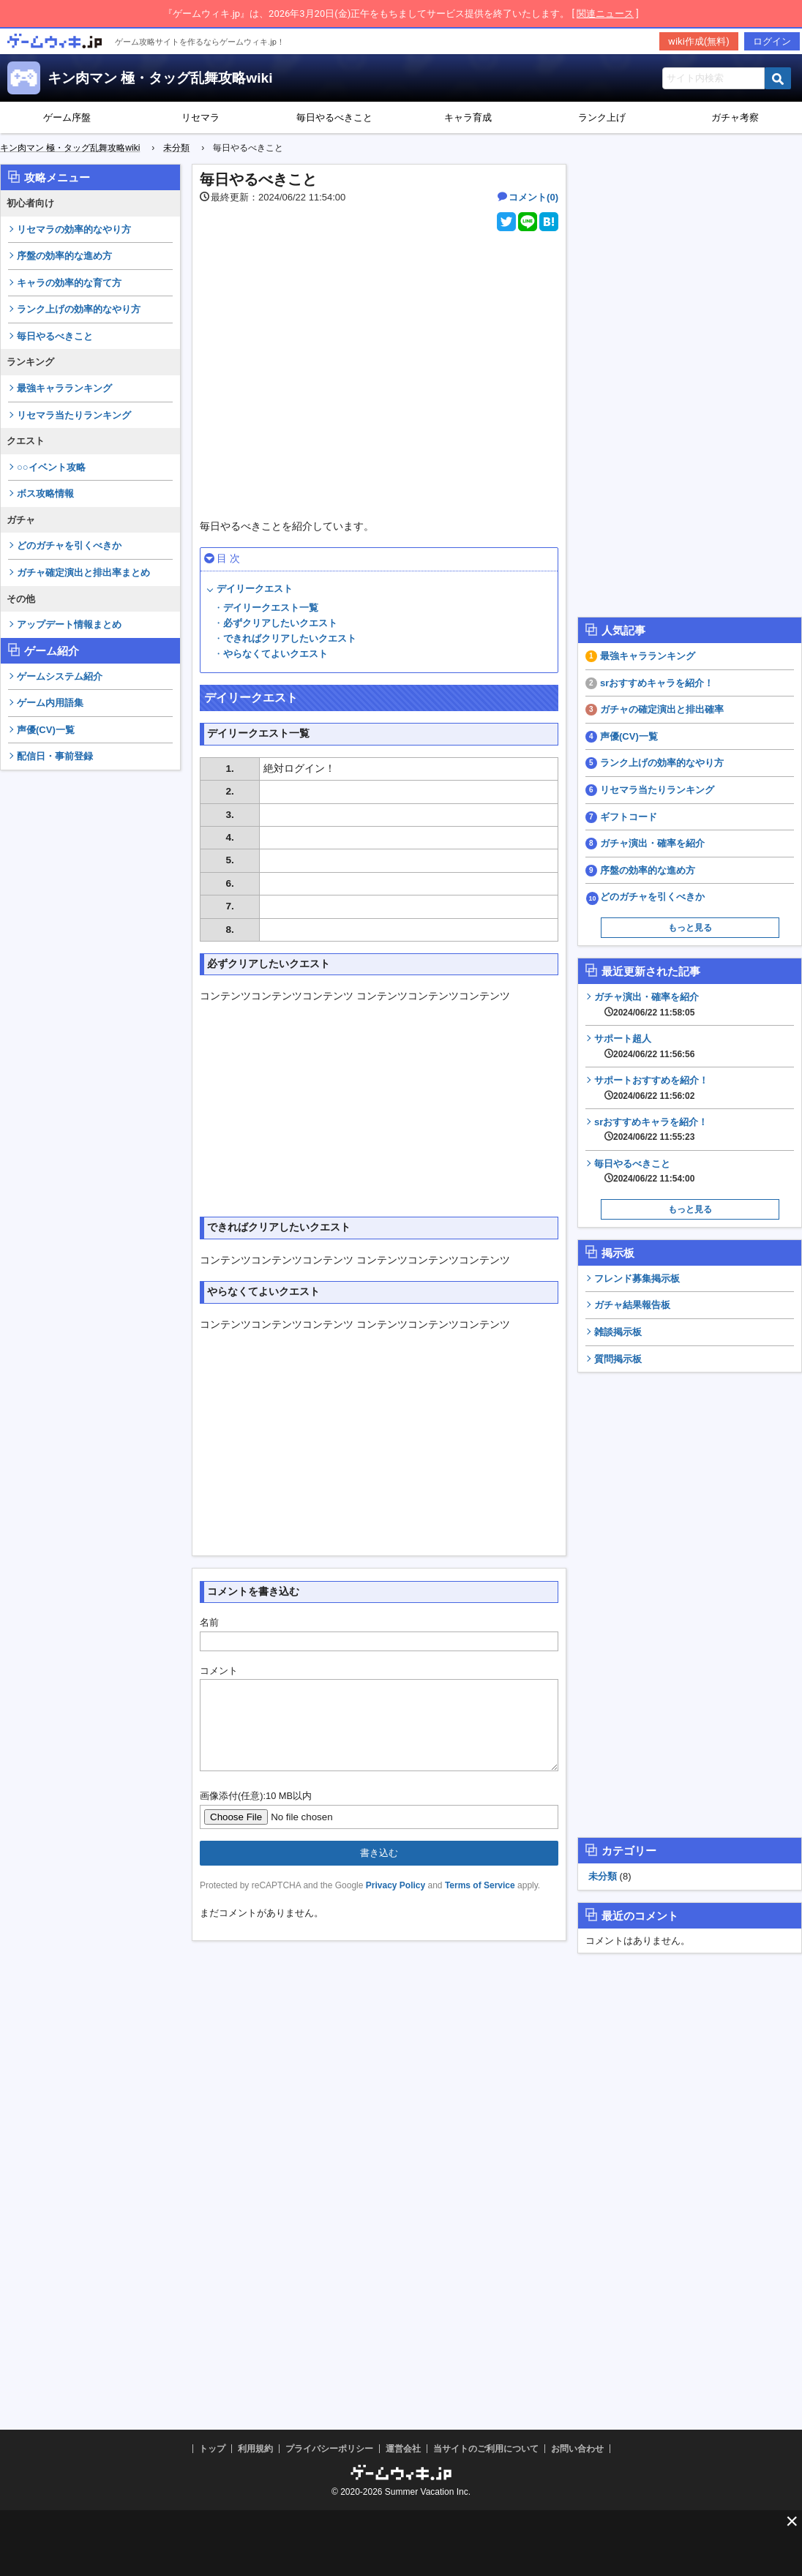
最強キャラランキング (64, 388)
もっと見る (690, 928)
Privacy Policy (395, 1903)
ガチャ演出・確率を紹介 (652, 843)
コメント (219, 1670)
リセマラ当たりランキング (74, 415)
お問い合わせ (577, 2449)
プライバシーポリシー (329, 2449)
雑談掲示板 (618, 1331)
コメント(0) (533, 197)
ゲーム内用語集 (50, 702)
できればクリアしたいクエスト (289, 638)
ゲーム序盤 (67, 117)
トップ (212, 2449)
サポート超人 (644, 1046)
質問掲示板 (618, 1358)
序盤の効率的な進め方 (64, 255)
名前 (209, 1622)
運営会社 (403, 2449)
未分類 (602, 1876)
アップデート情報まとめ (69, 624)
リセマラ (200, 117)
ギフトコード (628, 816)
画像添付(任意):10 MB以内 (256, 1813)
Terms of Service (480, 1903)
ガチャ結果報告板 (632, 1304)
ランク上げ (602, 117)
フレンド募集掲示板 (637, 1278)
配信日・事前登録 (55, 756)
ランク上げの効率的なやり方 (78, 309)
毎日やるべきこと (334, 117)
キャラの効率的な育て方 (69, 282)
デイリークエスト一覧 (270, 607)
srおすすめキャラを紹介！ (656, 682)
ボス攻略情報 (45, 493)
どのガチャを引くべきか (69, 545)
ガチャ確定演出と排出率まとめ (83, 572)
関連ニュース (605, 13)
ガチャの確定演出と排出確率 (662, 709)
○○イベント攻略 (51, 467)
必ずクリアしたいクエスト (280, 622)
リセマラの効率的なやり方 (74, 229)
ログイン (772, 41)
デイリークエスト (255, 588)
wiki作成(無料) (699, 41)
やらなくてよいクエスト (275, 653)
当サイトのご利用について (486, 2449)
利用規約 (255, 2449)
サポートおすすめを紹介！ (651, 1088)
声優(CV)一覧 (46, 729)
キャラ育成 (468, 117)
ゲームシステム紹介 (59, 676)
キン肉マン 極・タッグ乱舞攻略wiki (160, 78)
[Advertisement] (90, 1001)
